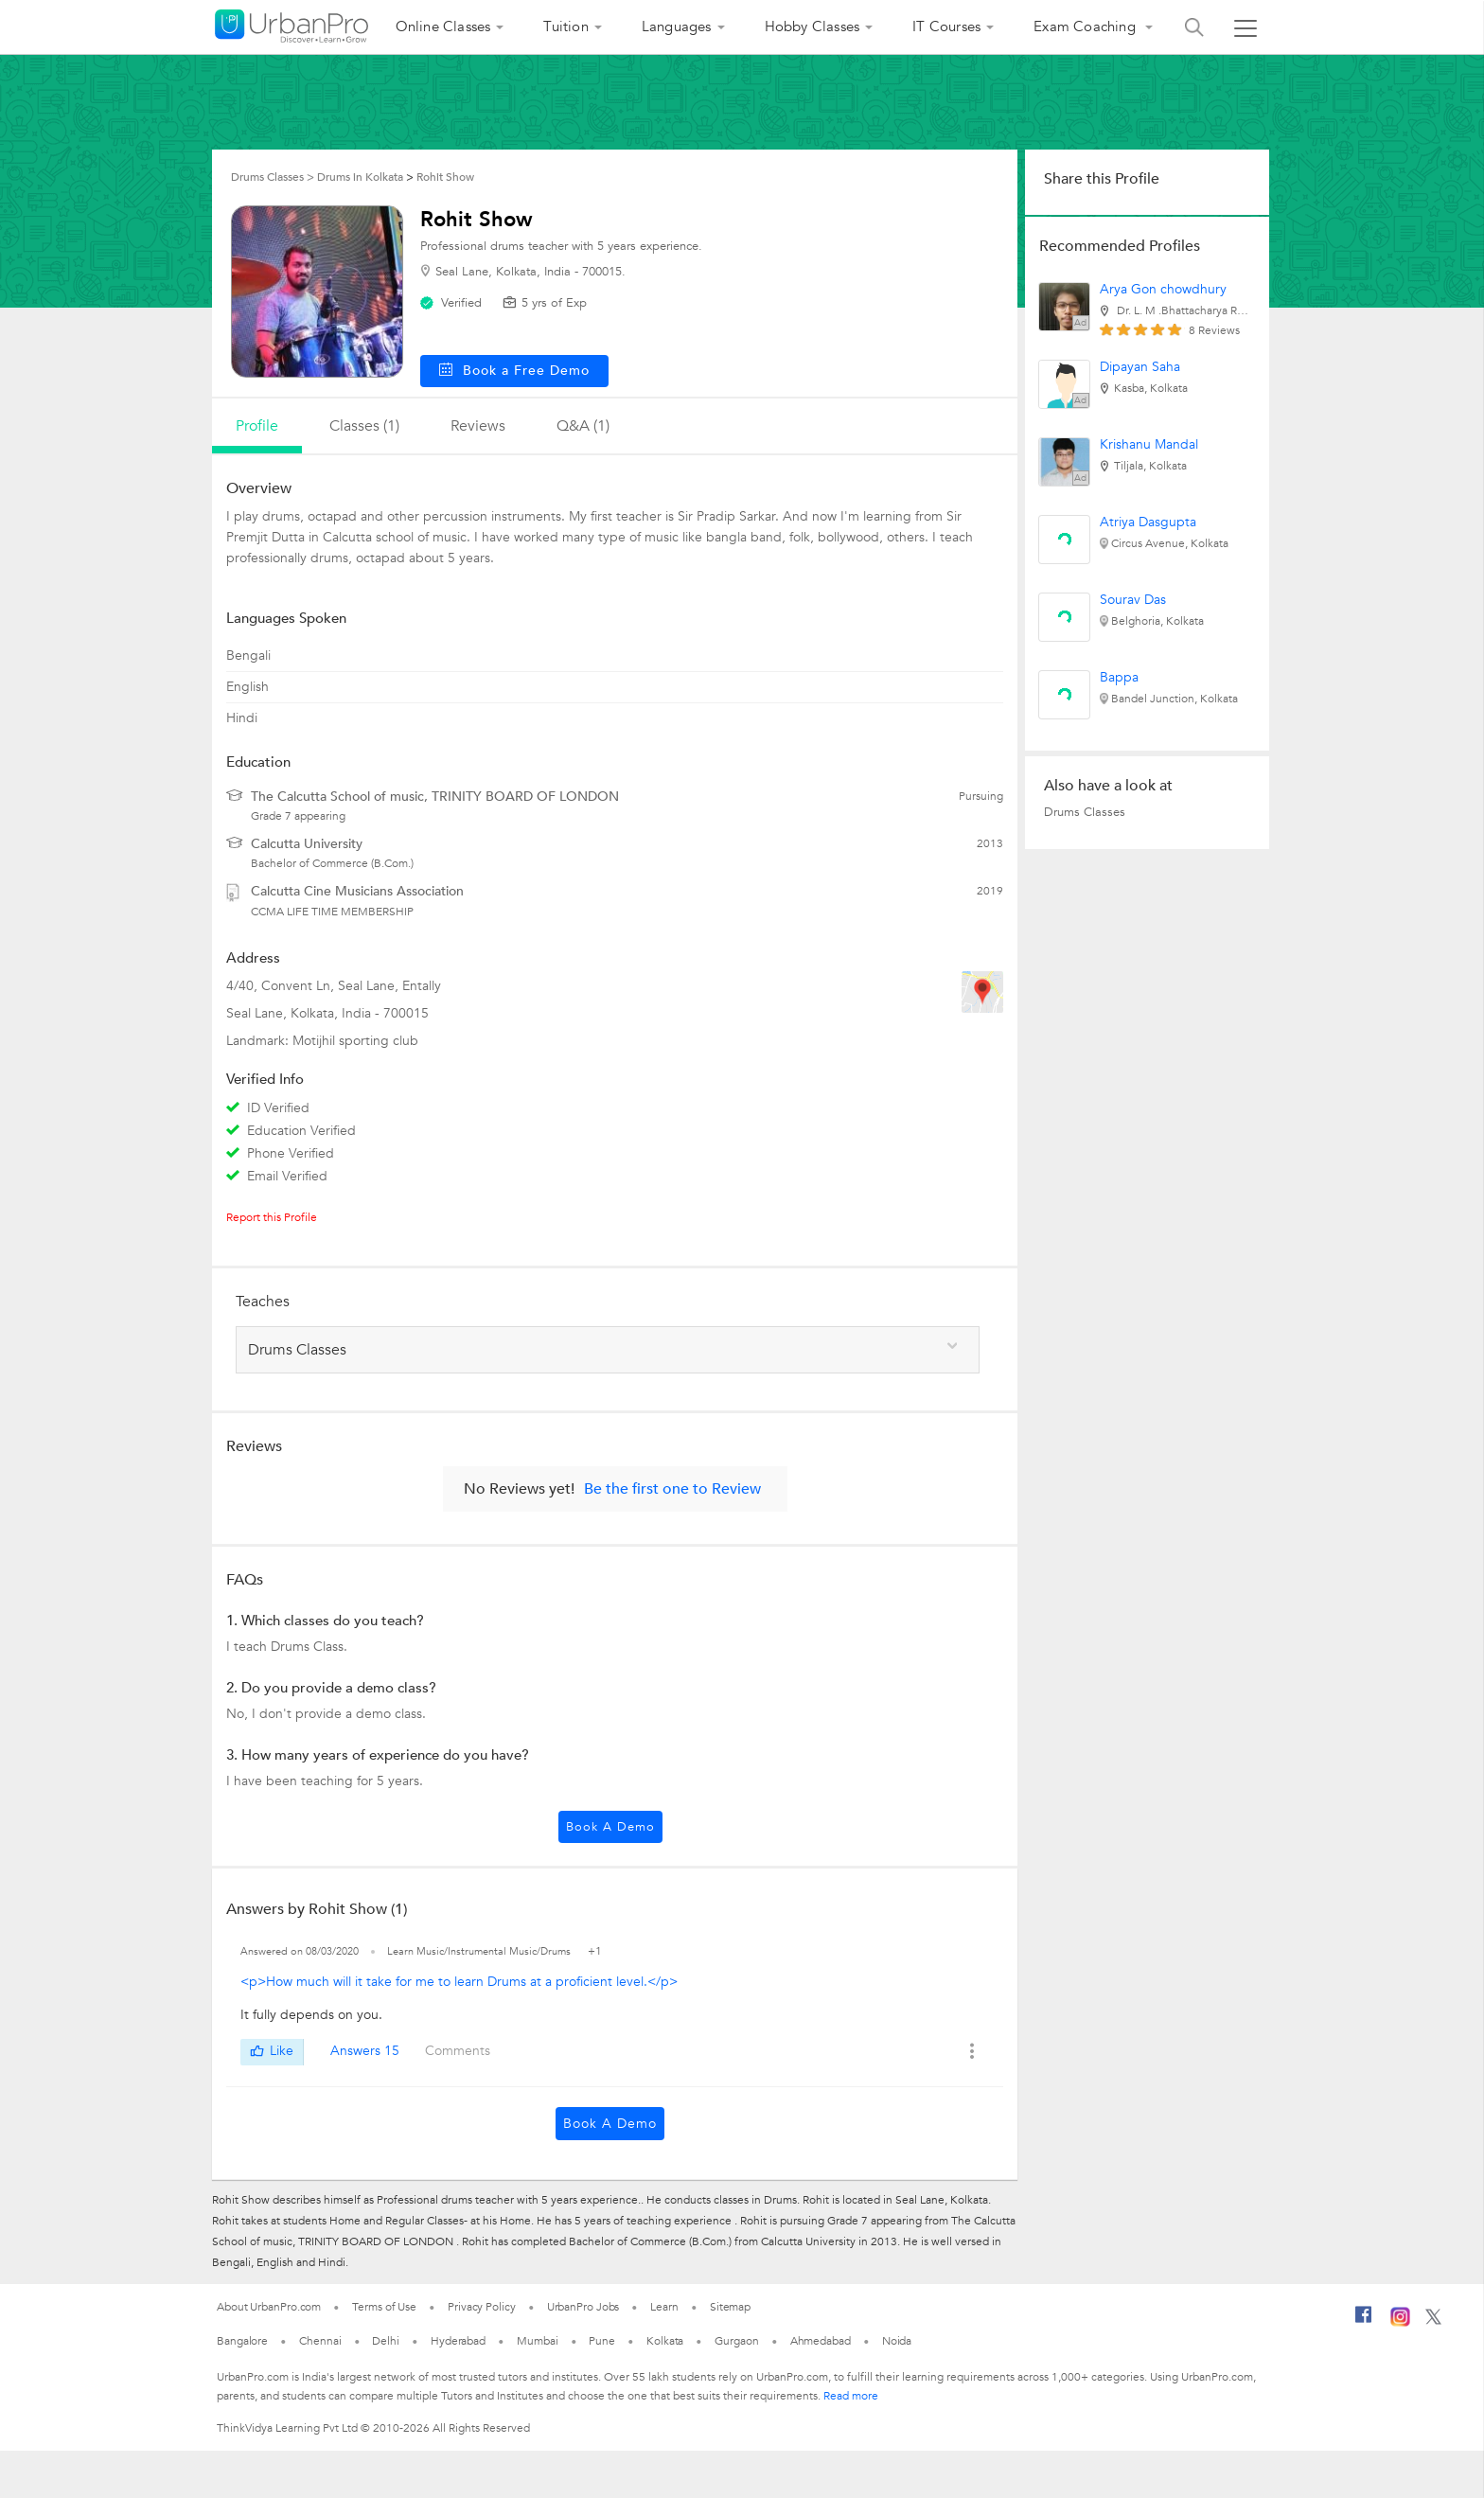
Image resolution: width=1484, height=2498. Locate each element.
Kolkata (664, 2340)
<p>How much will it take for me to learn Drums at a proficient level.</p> (459, 1982)
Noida (897, 2340)
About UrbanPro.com (269, 2306)
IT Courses (946, 26)
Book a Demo (610, 1826)
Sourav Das (1133, 600)
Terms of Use (384, 2306)
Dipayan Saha (1140, 367)
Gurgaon (736, 2340)
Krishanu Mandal (1149, 444)
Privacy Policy (482, 2306)
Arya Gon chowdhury (1163, 289)
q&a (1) (583, 426)
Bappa (1119, 677)
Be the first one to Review (672, 1489)
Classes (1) (364, 426)
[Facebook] (1363, 2322)
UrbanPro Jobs (583, 2306)
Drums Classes (1084, 812)
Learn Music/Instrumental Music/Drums (480, 1951)
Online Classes (443, 26)
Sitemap (730, 2306)
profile (257, 426)
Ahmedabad (820, 2340)
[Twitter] (1433, 2321)
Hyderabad (458, 2340)
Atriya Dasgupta (1148, 522)
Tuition (565, 26)
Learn (664, 2306)
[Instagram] (1400, 2322)
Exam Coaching (1087, 26)
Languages (677, 26)
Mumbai (537, 2340)
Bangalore (242, 2340)
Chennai (320, 2340)
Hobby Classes (812, 26)
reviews (477, 426)
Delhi (385, 2340)
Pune (602, 2340)
